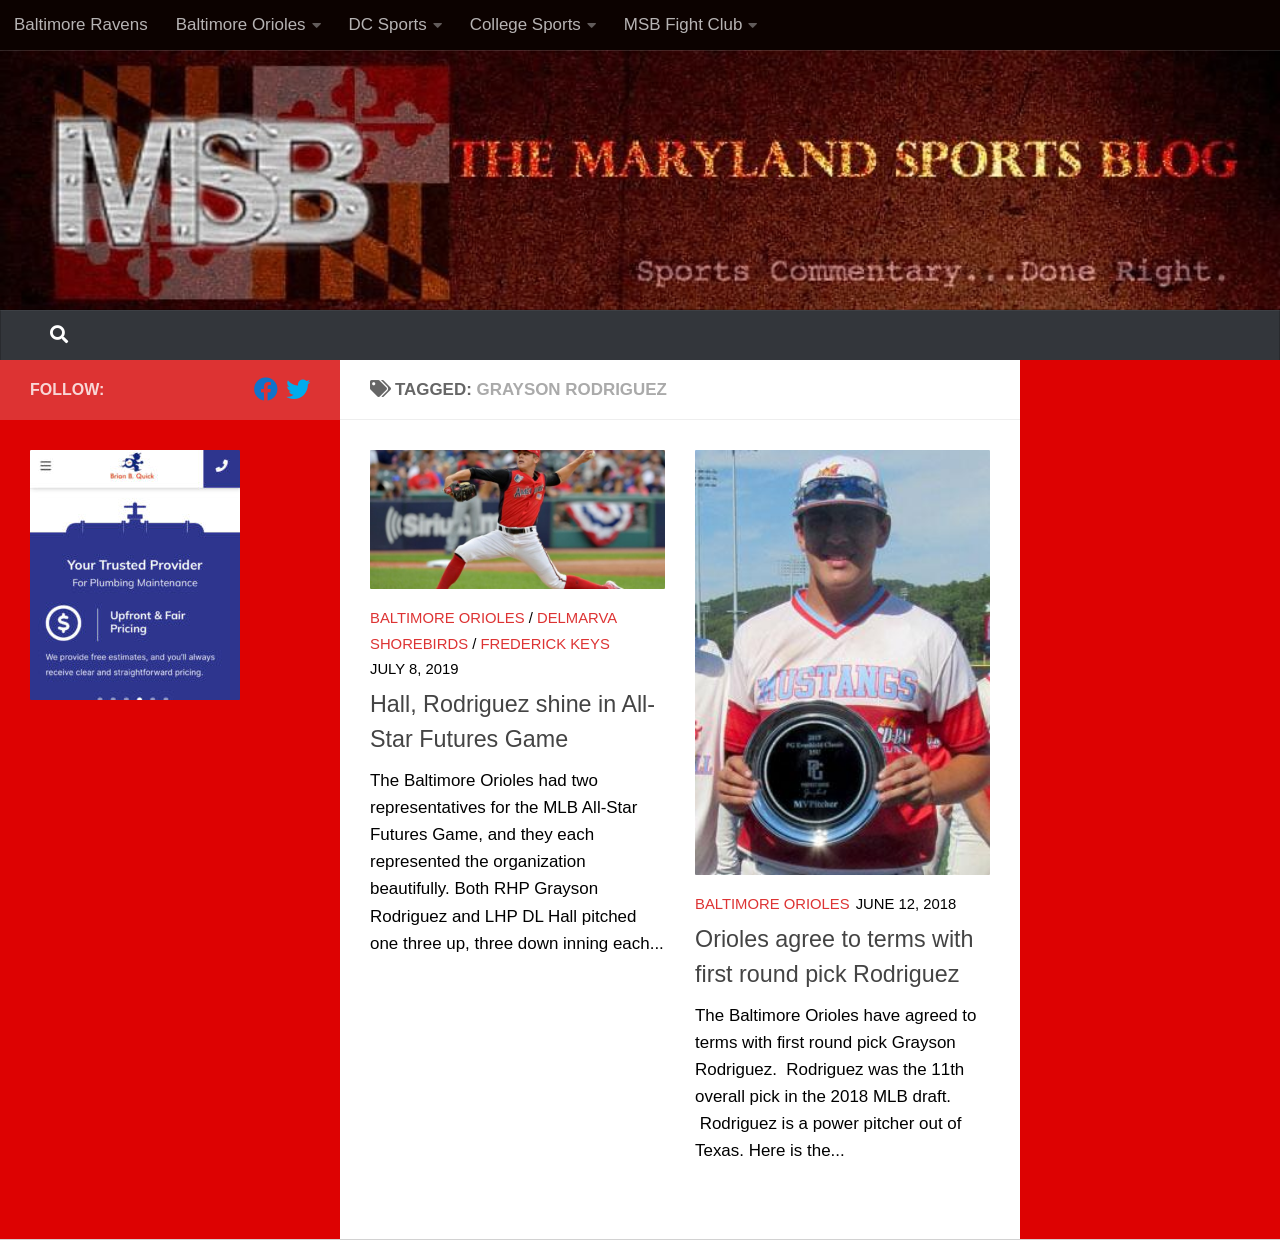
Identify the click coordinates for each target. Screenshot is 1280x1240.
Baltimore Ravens (81, 24)
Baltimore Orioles (241, 24)
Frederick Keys (544, 644)
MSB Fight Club (683, 24)
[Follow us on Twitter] (298, 389)
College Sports (525, 24)
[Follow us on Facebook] (266, 389)
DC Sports (388, 24)
